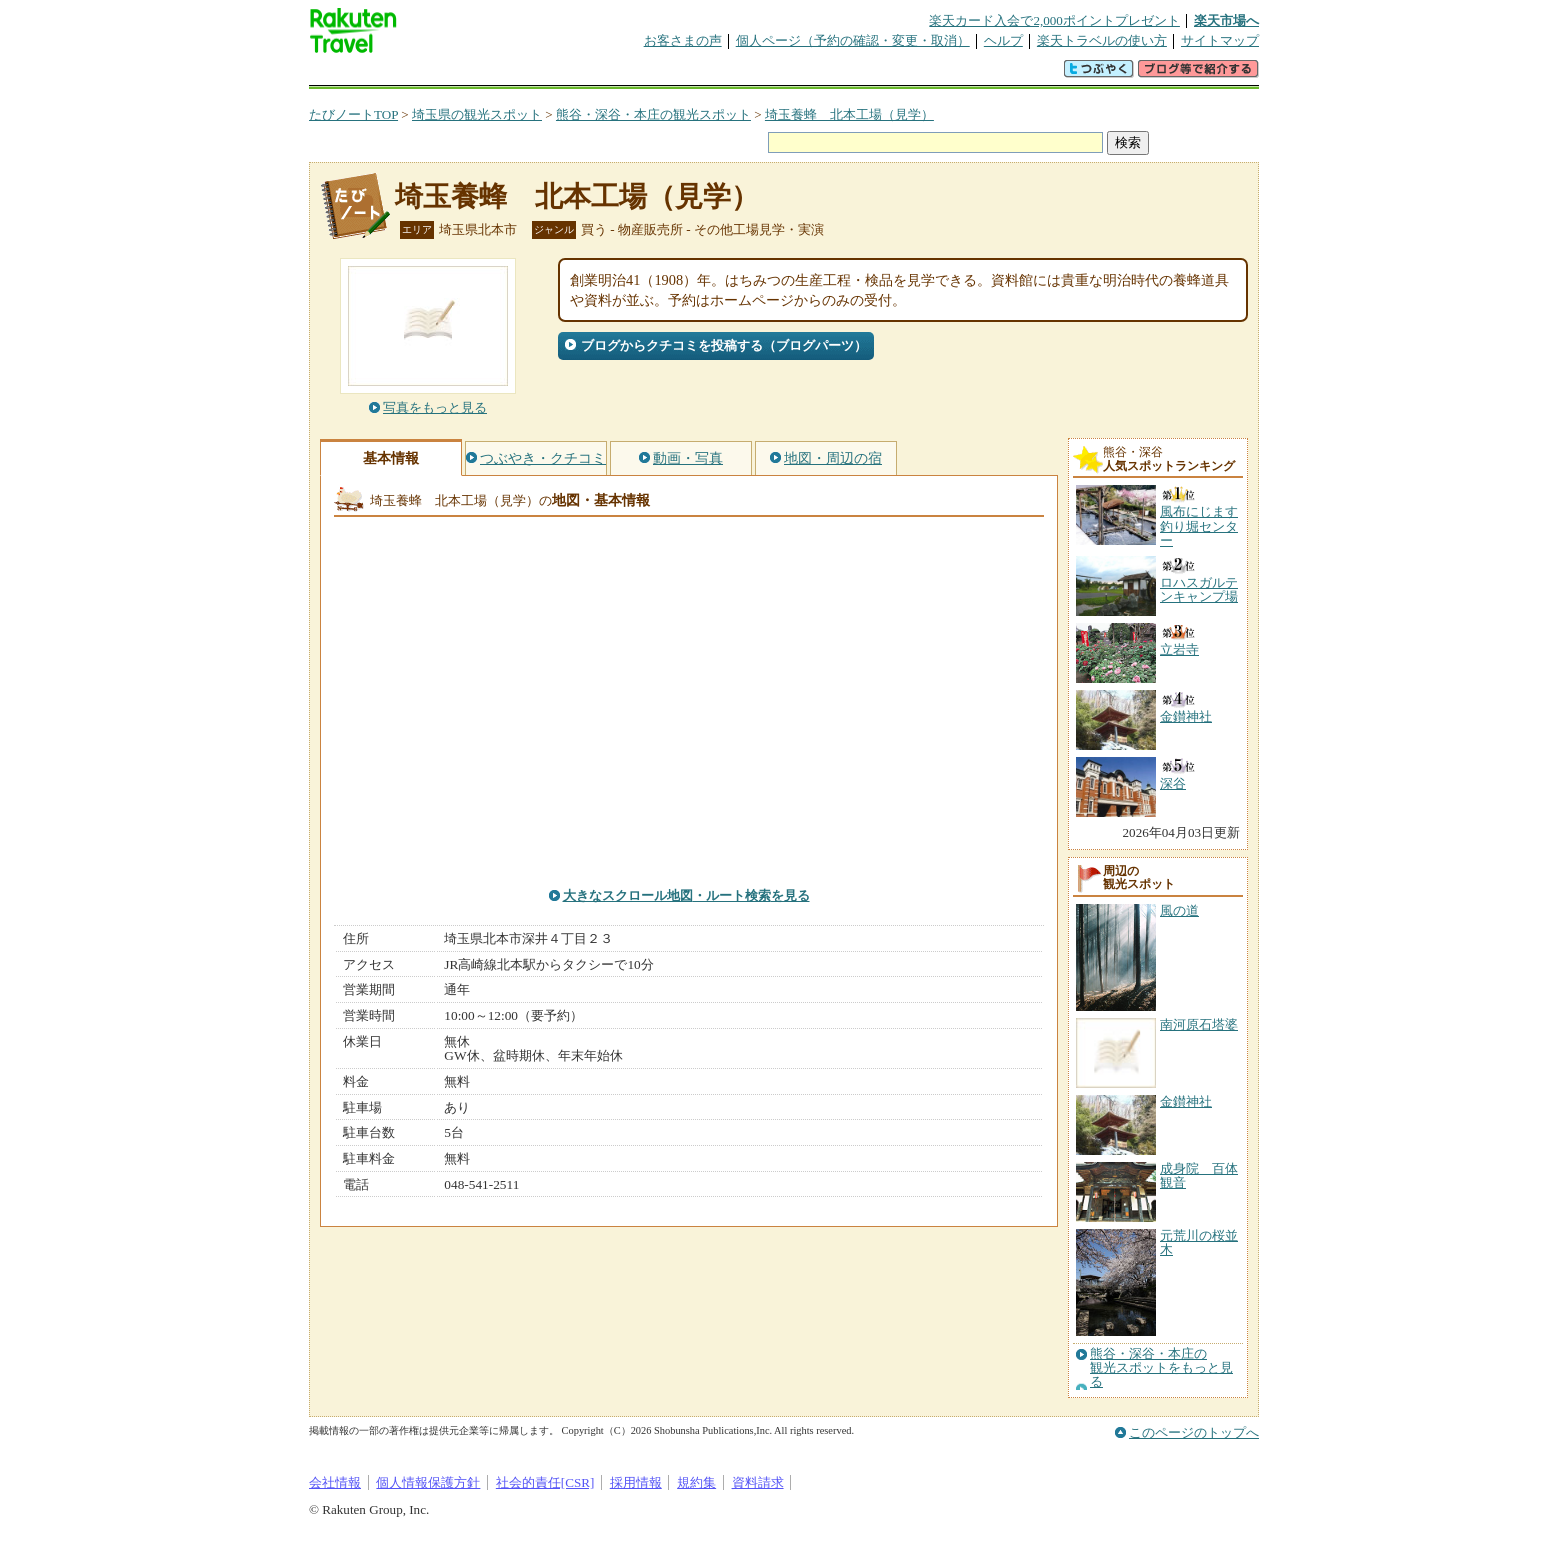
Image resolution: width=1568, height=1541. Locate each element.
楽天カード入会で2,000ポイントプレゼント (1054, 20)
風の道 (1179, 910)
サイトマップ (1220, 40)
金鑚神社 (1186, 1101)
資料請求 (758, 1482)
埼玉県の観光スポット (477, 114)
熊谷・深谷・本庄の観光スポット (653, 114)
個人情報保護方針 (428, 1482)
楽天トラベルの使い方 (1102, 40)
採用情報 (636, 1482)
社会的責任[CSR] (545, 1482)
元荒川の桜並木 (1199, 1242)
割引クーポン (625, 74)
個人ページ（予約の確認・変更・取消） (853, 40)
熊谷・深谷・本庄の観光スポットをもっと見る (1161, 1368)
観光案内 (789, 74)
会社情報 (335, 1482)
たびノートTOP (353, 114)
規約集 (696, 1482)
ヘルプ (1003, 40)
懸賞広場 (543, 74)
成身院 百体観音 (1199, 1175)
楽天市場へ (1226, 20)
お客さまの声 (683, 40)
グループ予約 (707, 74)
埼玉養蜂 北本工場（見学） (849, 114)
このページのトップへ (1194, 1432)
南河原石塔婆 (1199, 1024)
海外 (461, 74)
